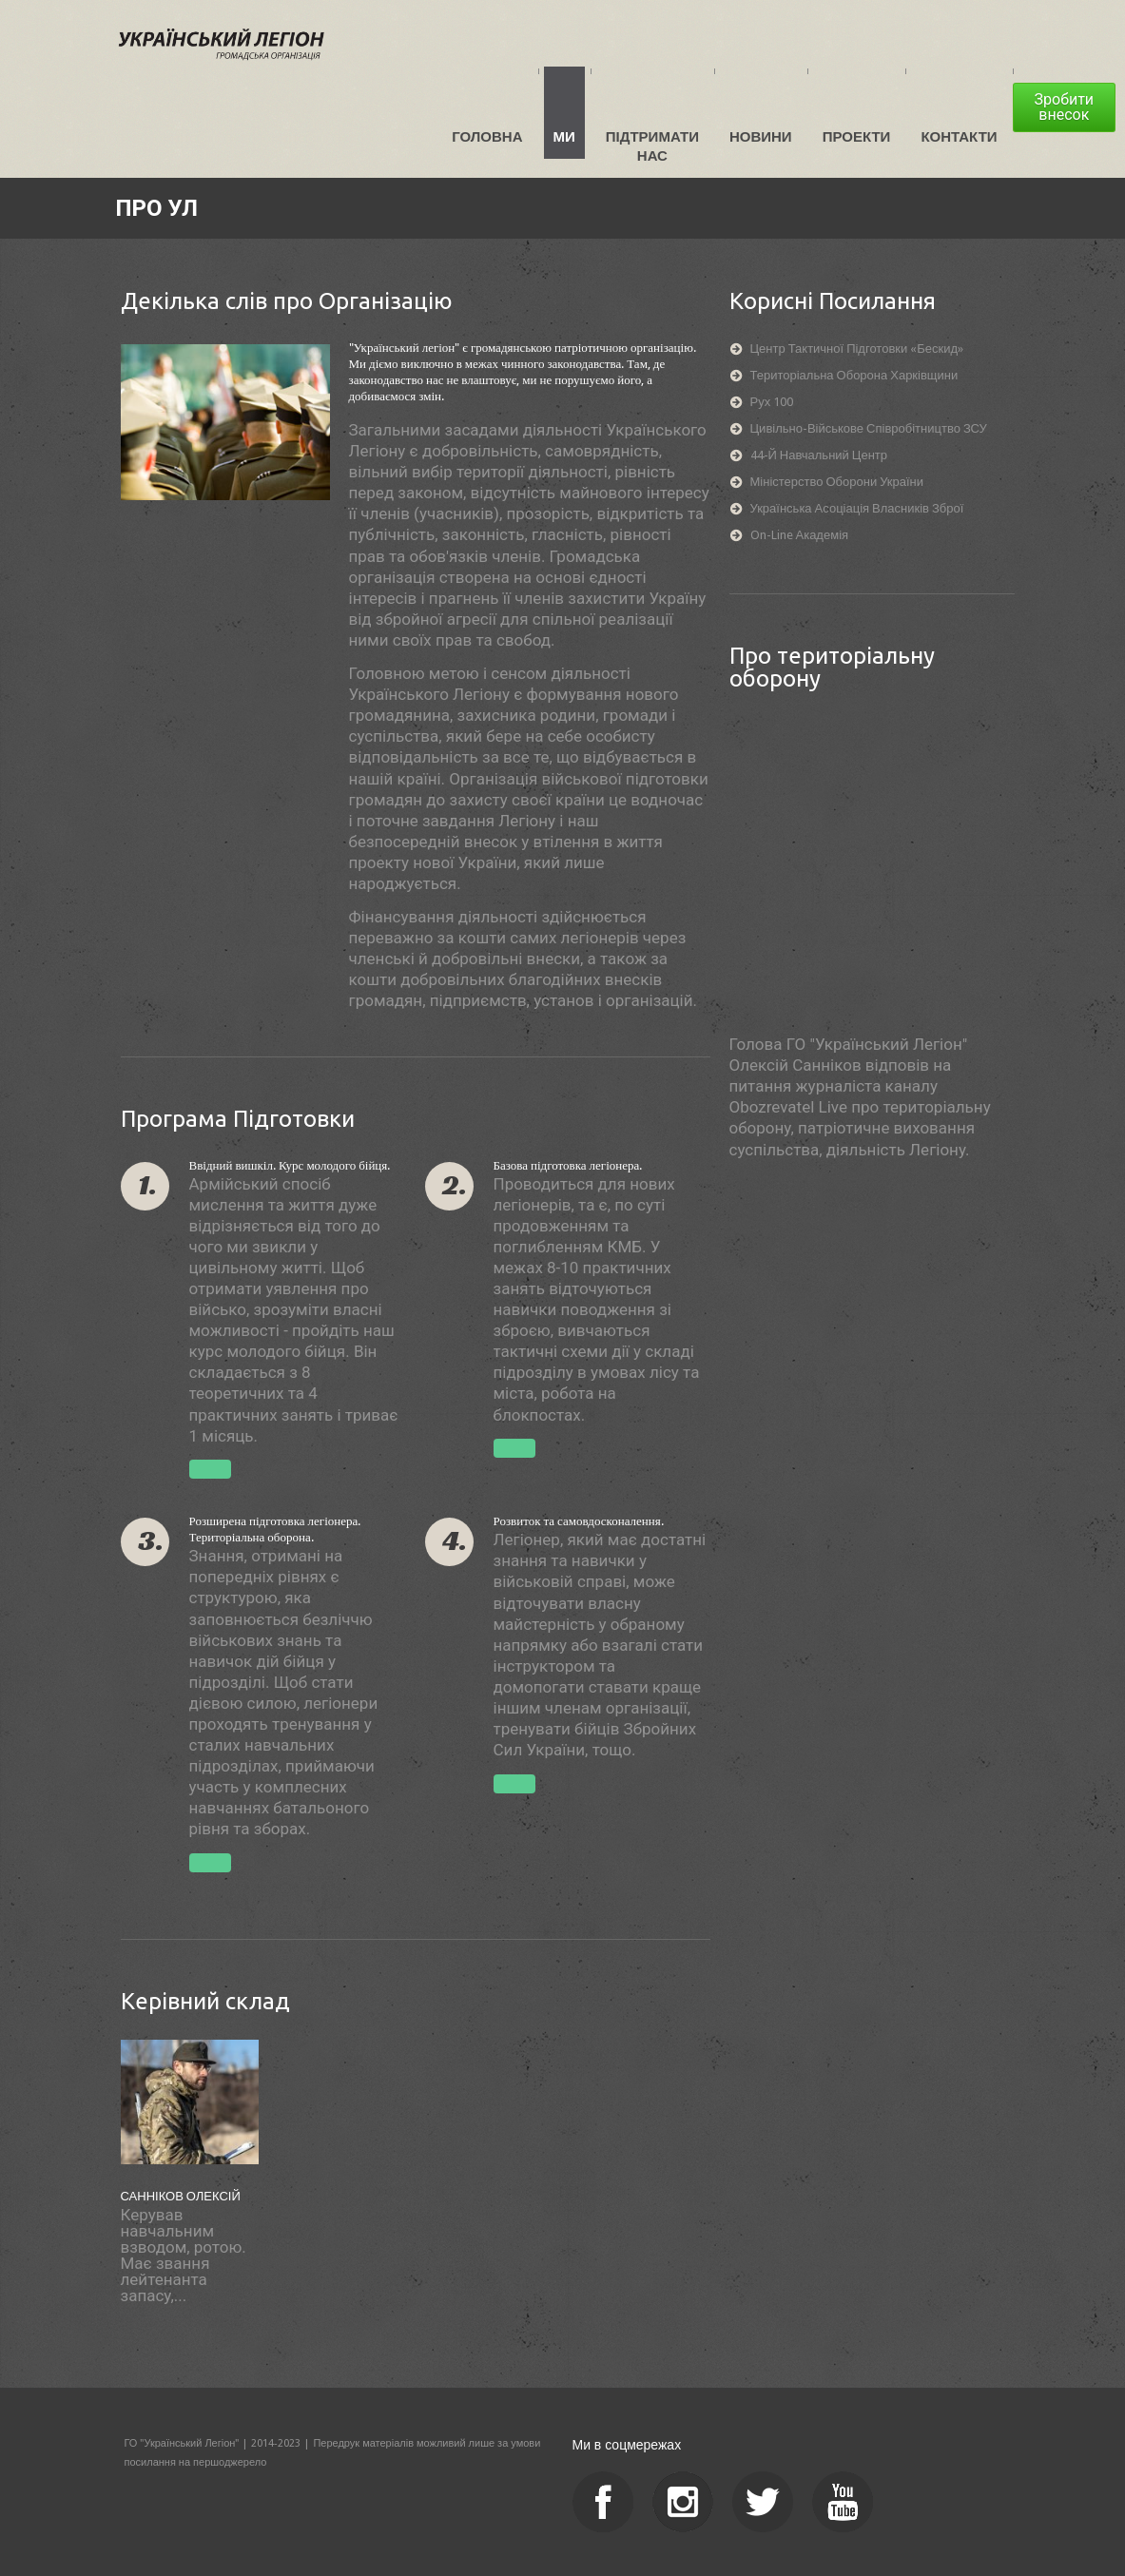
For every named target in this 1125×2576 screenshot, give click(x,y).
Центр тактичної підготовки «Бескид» (857, 348)
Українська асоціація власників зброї (857, 508)
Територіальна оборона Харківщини (854, 375)
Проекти (858, 136)
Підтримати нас (654, 146)
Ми (566, 136)
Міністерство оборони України (837, 482)
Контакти (961, 136)
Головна (490, 136)
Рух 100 (772, 402)
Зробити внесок (1066, 107)
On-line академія (799, 535)
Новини (762, 136)
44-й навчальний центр (819, 455)
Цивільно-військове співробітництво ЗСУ (868, 428)
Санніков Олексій (181, 2196)
